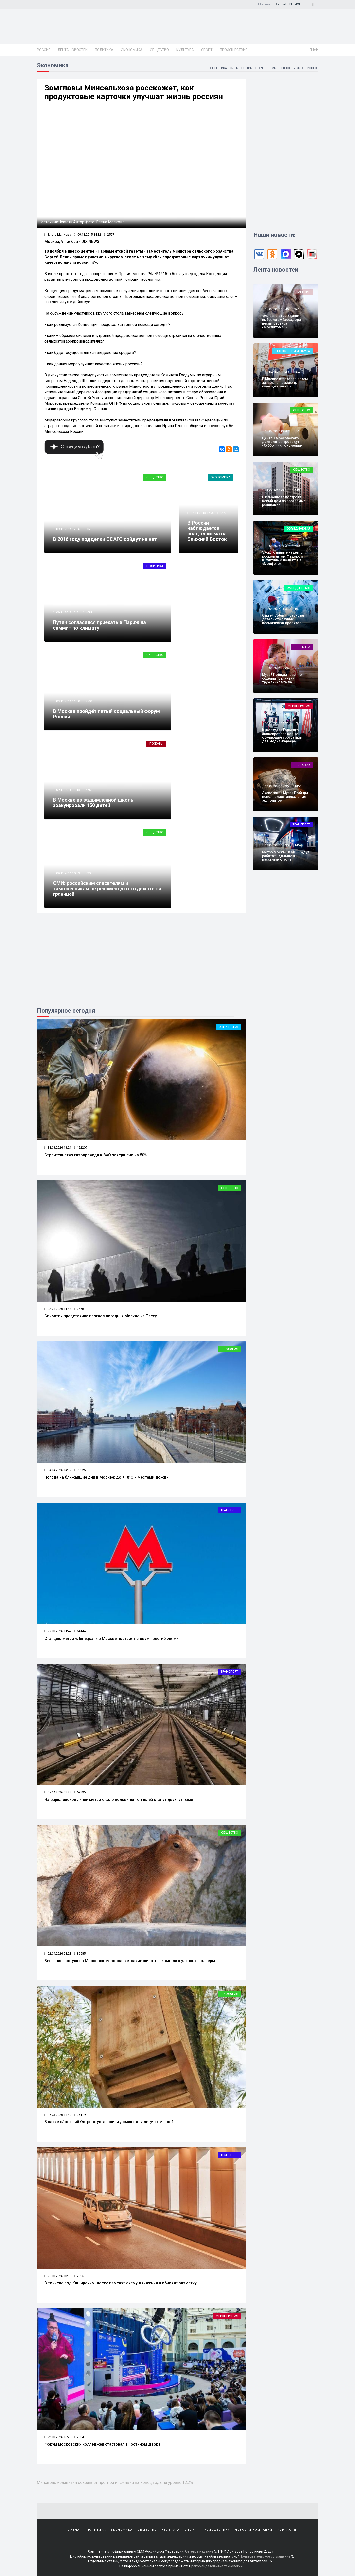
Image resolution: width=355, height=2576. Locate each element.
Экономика (131, 50)
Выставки (302, 647)
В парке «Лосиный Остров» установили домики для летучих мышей (109, 2122)
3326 (89, 529)
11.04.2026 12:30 (276, 845)
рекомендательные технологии (217, 2566)
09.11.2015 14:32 (87, 234)
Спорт (207, 50)
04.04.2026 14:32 (57, 1470)
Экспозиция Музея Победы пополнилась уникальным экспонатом (285, 797)
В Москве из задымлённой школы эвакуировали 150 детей (94, 802)
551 (297, 431)
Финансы (236, 68)
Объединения (298, 528)
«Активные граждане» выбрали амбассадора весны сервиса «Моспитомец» (281, 321)
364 (297, 372)
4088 (89, 612)
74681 (80, 1309)
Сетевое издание (199, 2551)
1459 (297, 845)
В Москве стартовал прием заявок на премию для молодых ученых (285, 382)
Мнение (303, 292)
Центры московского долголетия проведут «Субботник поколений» (282, 442)
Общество (159, 50)
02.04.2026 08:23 (57, 1953)
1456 (297, 786)
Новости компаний (253, 2529)
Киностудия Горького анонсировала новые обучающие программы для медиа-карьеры (282, 735)
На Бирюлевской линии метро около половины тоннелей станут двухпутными (118, 1799)
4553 (89, 790)
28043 (80, 2437)
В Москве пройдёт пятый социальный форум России (106, 713)
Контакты (286, 2529)
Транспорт (254, 68)
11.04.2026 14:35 (276, 786)
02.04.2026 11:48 (57, 1309)
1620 (297, 609)
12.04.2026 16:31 (276, 546)
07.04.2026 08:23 (57, 1792)
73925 (80, 1470)
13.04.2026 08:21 (276, 490)
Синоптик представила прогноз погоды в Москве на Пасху (100, 1316)
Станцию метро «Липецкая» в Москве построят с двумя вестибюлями (111, 1638)
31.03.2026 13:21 (57, 1147)
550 (297, 546)
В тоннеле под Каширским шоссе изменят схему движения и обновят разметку (120, 2283)
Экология (229, 1349)
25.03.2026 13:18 (57, 2276)
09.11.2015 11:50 (67, 701)
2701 (89, 701)
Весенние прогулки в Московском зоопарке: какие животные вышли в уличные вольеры (129, 1960)
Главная (74, 2529)
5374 (297, 723)
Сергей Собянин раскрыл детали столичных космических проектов (283, 619)
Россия (43, 50)
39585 (80, 1953)
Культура (185, 50)
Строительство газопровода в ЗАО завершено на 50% (95, 1155)
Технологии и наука (292, 351)
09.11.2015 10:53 (67, 873)
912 (297, 668)
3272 (223, 513)
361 (297, 309)
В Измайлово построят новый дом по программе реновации (284, 501)
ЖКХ (299, 68)
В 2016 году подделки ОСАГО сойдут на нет (105, 539)
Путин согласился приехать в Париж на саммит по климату (99, 625)
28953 (80, 2276)
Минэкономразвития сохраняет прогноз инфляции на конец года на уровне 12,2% (115, 2482)
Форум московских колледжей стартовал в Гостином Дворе (102, 2444)
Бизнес (311, 68)
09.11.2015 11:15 (67, 790)
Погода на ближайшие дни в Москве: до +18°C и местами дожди (106, 1477)
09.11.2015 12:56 (67, 529)
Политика (104, 50)
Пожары (156, 743)
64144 (80, 1631)
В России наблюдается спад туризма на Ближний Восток (207, 531)
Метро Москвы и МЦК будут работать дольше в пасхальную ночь (285, 856)
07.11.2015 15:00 (202, 513)
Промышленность (279, 68)
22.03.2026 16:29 (57, 2437)
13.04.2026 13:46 (276, 309)
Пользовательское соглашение (265, 2556)
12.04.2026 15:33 (276, 609)
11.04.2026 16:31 (276, 723)
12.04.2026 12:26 (276, 668)
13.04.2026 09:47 (276, 431)
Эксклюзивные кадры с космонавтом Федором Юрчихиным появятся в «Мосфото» (282, 558)
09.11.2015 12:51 (67, 612)
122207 (80, 1147)
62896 (80, 1792)
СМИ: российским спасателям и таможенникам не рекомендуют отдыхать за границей (107, 888)
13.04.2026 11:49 (276, 372)
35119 (80, 2115)
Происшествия (233, 50)
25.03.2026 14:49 (57, 2115)
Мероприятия (227, 2316)
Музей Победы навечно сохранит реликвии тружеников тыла (282, 678)
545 (297, 490)
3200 (89, 873)
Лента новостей (73, 50)
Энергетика (217, 68)
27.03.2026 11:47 (57, 1631)
